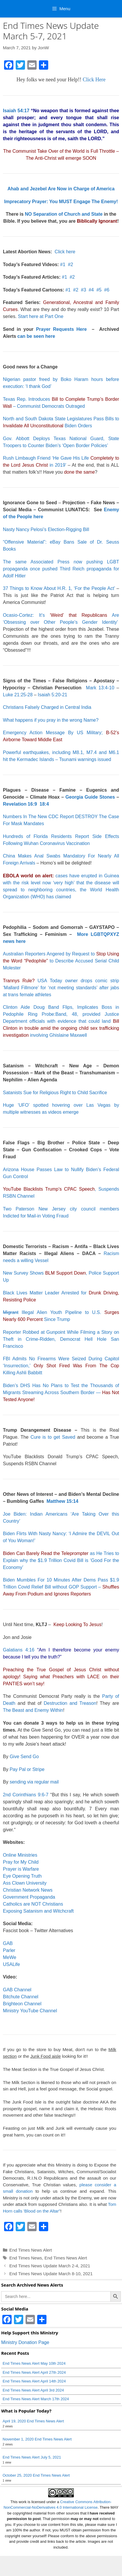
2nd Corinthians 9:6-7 (26, 1794)
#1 (62, 264)
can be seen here (36, 336)
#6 (107, 289)
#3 (83, 289)
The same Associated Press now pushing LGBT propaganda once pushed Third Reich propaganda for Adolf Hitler (61, 568)
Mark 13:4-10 (100, 687)
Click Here (94, 79)
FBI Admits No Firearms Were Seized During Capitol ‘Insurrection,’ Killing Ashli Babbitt (61, 1365)
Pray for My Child (21, 1862)
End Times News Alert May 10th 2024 (34, 2363)
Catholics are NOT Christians (33, 1904)
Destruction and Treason (70, 1703)
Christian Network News (28, 1890)
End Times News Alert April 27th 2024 (34, 2372)
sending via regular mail (34, 1781)
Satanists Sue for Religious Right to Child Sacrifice (55, 1092)
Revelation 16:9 (20, 804)
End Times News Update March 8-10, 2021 (51, 2273)
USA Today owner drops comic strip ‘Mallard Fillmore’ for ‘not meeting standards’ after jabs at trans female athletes (61, 987)
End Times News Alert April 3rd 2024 (33, 2390)
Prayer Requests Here (61, 329)
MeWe (9, 1957)
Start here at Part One (41, 316)
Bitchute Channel (20, 1996)
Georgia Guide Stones (90, 797)
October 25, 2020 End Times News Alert (36, 2475)
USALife (11, 1964)
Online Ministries (20, 1855)
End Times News (25, 2257)
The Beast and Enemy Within (33, 1710)
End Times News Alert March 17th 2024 (36, 2399)
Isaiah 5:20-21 (52, 694)
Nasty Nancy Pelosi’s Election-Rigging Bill (46, 529)
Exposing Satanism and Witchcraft (38, 1911)
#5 (99, 289)
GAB (8, 1943)
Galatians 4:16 (18, 1649)
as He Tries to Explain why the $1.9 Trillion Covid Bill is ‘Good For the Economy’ (61, 1560)
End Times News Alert (30, 2250)
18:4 (44, 804)
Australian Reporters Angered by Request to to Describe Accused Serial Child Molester (61, 960)
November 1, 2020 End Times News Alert (37, 2439)
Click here (65, 251)
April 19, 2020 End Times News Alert (33, 2421)
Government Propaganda (29, 1897)
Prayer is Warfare (21, 1869)
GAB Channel (17, 1989)
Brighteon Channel (22, 2003)
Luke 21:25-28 (18, 694)
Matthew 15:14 (62, 1501)
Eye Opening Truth (22, 1876)
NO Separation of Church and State (64, 214)
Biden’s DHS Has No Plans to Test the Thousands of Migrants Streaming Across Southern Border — (61, 1392)
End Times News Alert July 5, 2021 (32, 2457)
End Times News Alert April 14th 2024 (34, 2381)
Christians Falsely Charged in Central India (47, 707)
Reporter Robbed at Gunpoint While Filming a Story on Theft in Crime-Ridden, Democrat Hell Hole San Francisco (61, 1339)
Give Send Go (24, 1756)
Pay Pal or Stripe (27, 1769)
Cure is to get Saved (53, 1437)
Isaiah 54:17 (16, 110)
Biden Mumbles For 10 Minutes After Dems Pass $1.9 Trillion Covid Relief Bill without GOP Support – (61, 1586)
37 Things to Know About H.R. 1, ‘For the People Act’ (59, 588)
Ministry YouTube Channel (30, 2010)
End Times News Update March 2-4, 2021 (49, 2265)
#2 (70, 264)
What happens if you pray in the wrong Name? (50, 720)
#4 (91, 289)
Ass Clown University (24, 1883)
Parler (9, 1950)
